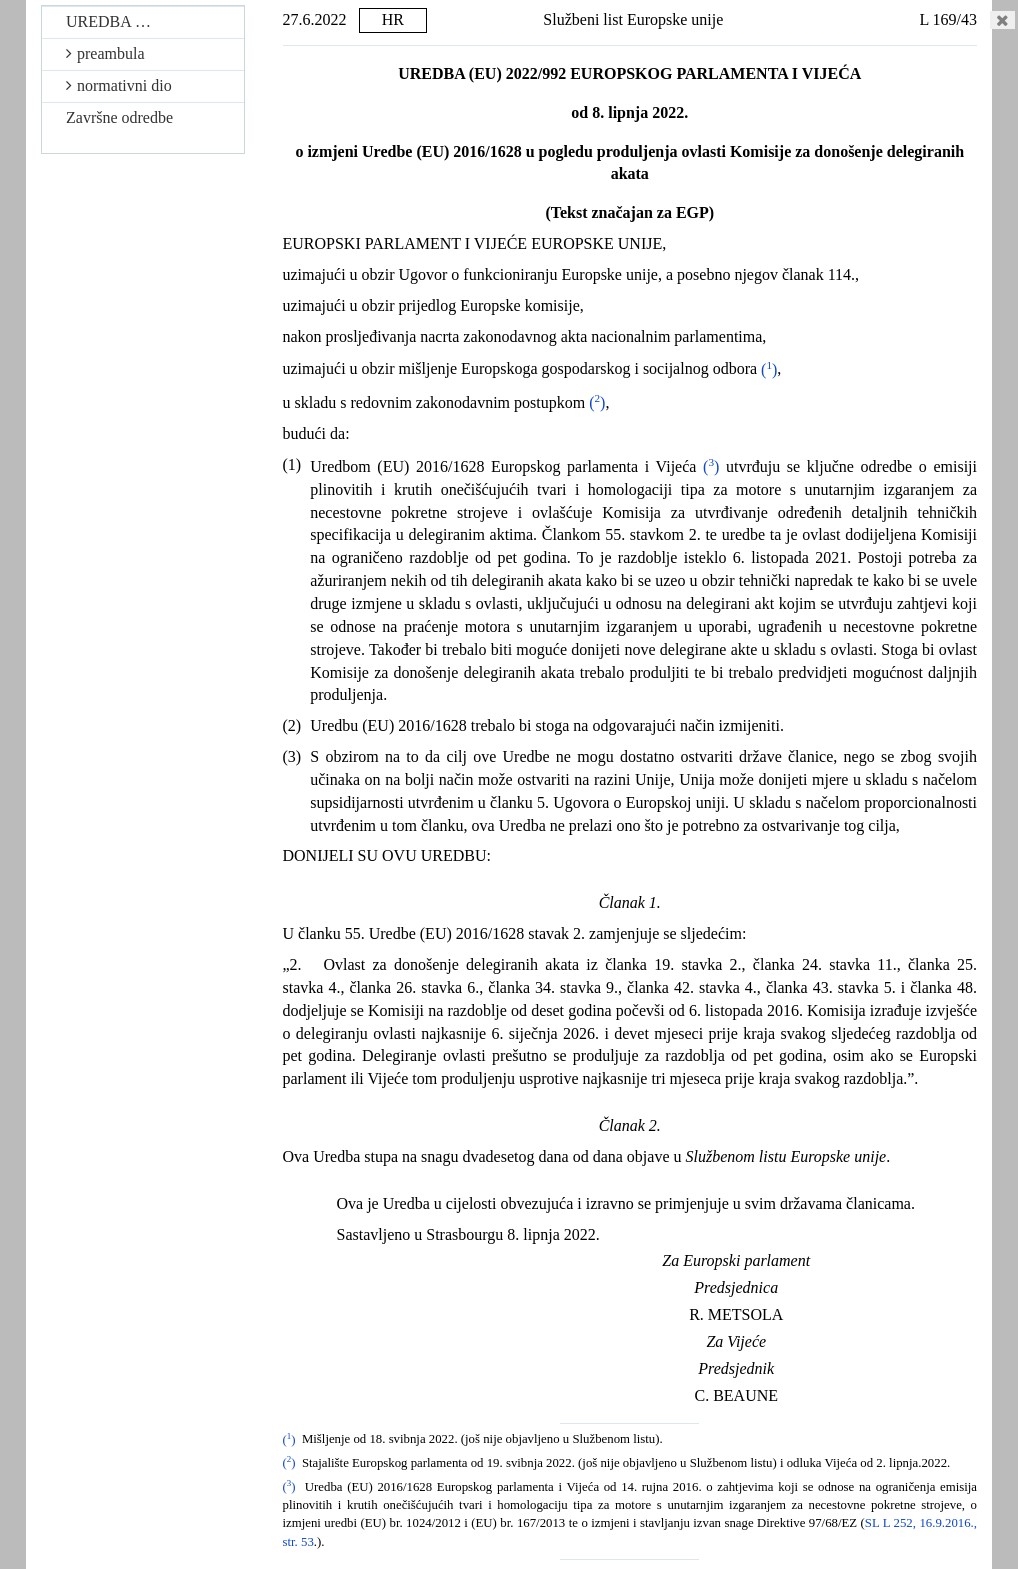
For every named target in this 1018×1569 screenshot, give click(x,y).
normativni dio (119, 85)
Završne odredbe (119, 117)
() (769, 369)
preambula (105, 53)
